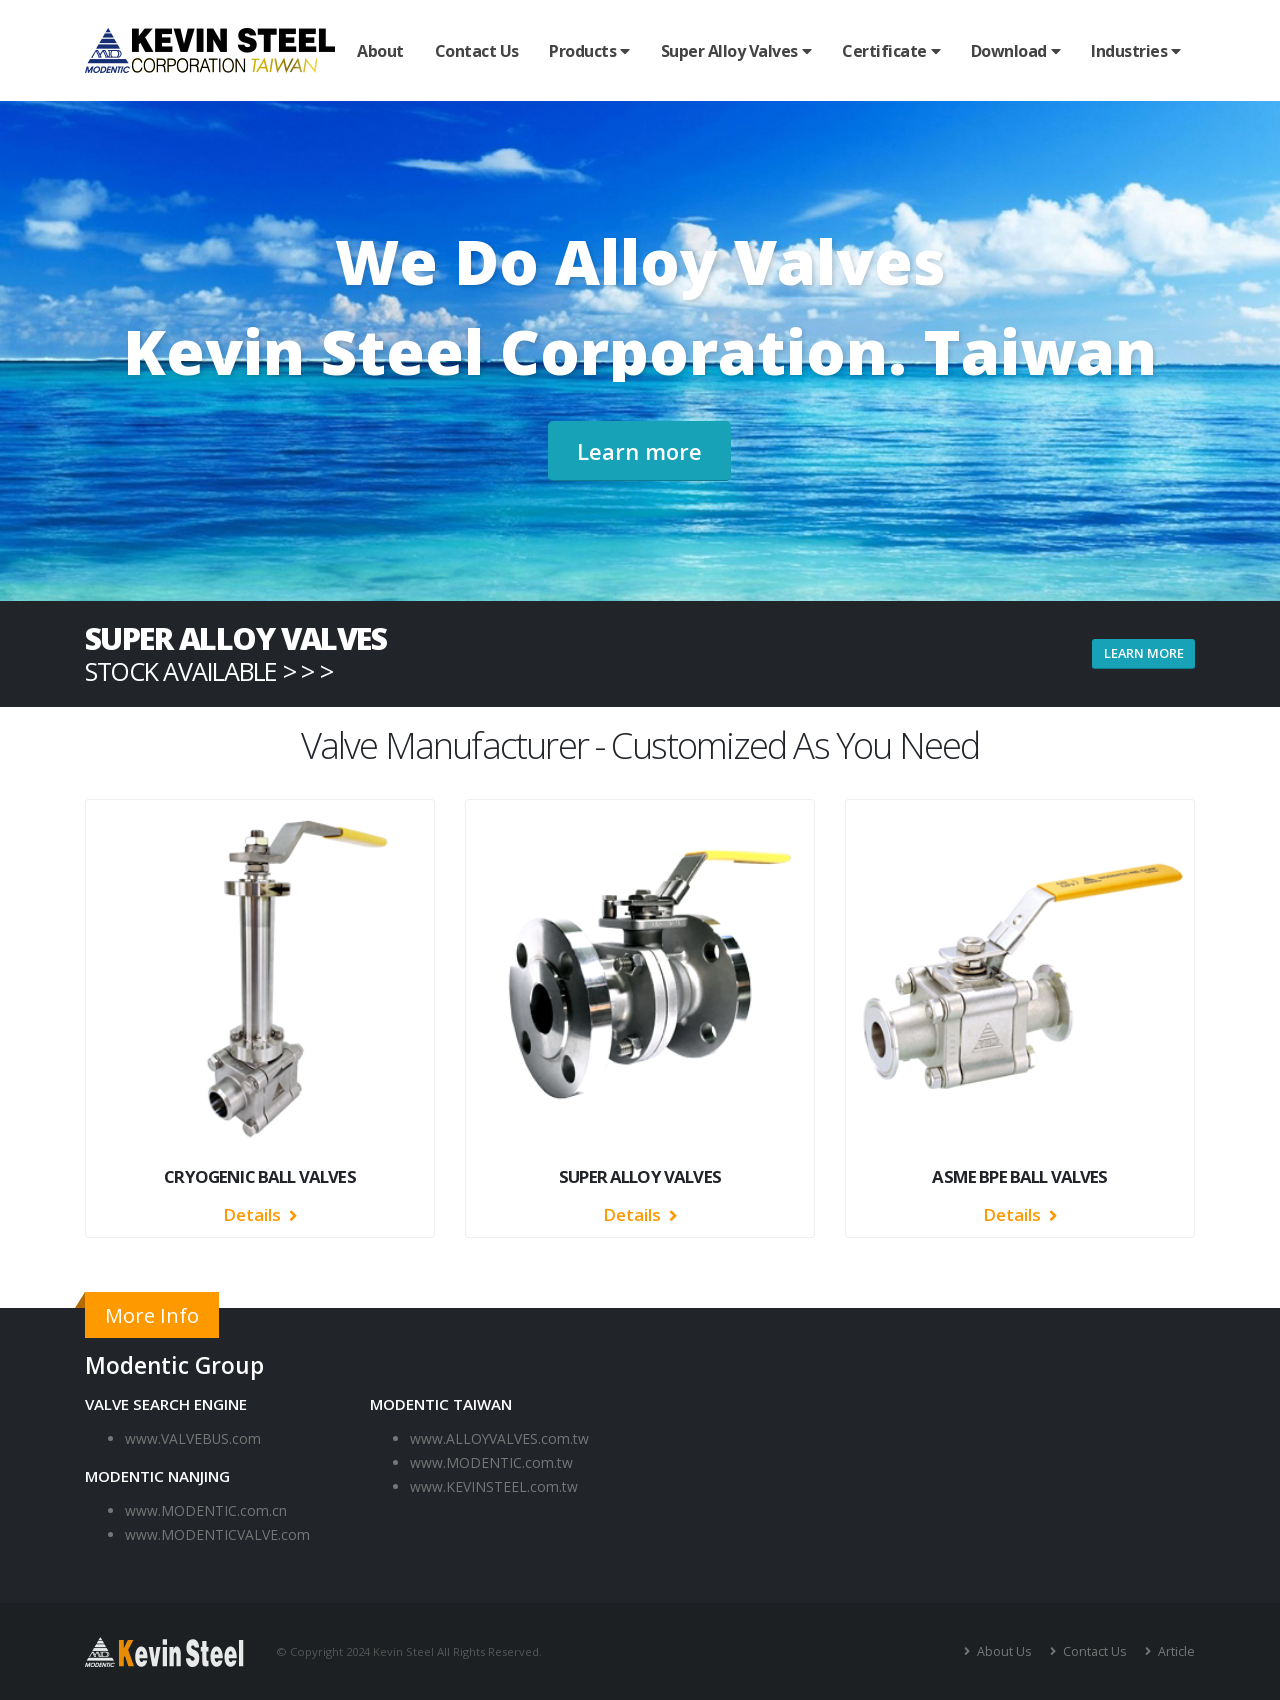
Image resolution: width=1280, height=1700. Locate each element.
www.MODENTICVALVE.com (217, 1534)
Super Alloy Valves (729, 51)
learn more (1144, 653)
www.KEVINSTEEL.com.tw (494, 1486)
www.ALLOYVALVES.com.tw (499, 1438)
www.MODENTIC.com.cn (206, 1510)
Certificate (884, 51)
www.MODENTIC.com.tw (491, 1462)
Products (582, 51)
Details (260, 1214)
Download (1009, 51)
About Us (1002, 1651)
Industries (1129, 51)
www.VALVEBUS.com (193, 1438)
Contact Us (477, 51)
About (380, 51)
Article (1175, 1651)
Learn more (639, 451)
